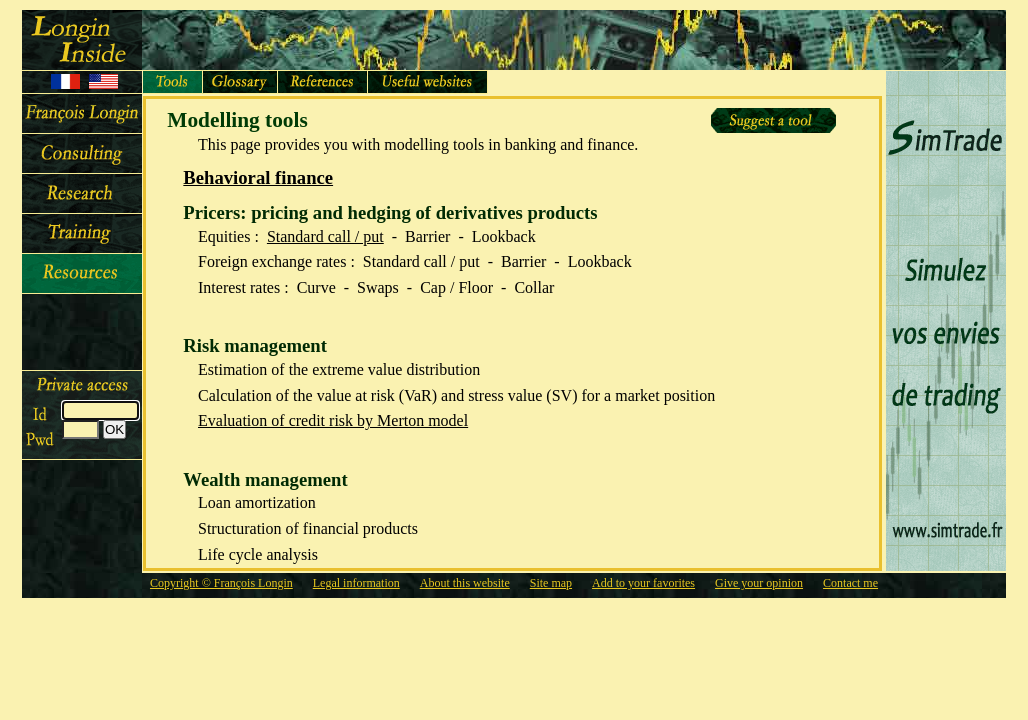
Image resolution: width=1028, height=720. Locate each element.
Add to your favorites (643, 583)
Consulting (82, 154)
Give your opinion (759, 583)
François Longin (82, 114)
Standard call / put (325, 236)
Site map (551, 583)
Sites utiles (428, 82)
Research (82, 194)
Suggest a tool (773, 120)
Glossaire (240, 82)
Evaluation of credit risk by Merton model (333, 420)
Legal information (356, 583)
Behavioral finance (258, 177)
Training (82, 234)
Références (323, 82)
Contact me (850, 583)
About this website (465, 583)
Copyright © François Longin (221, 583)
